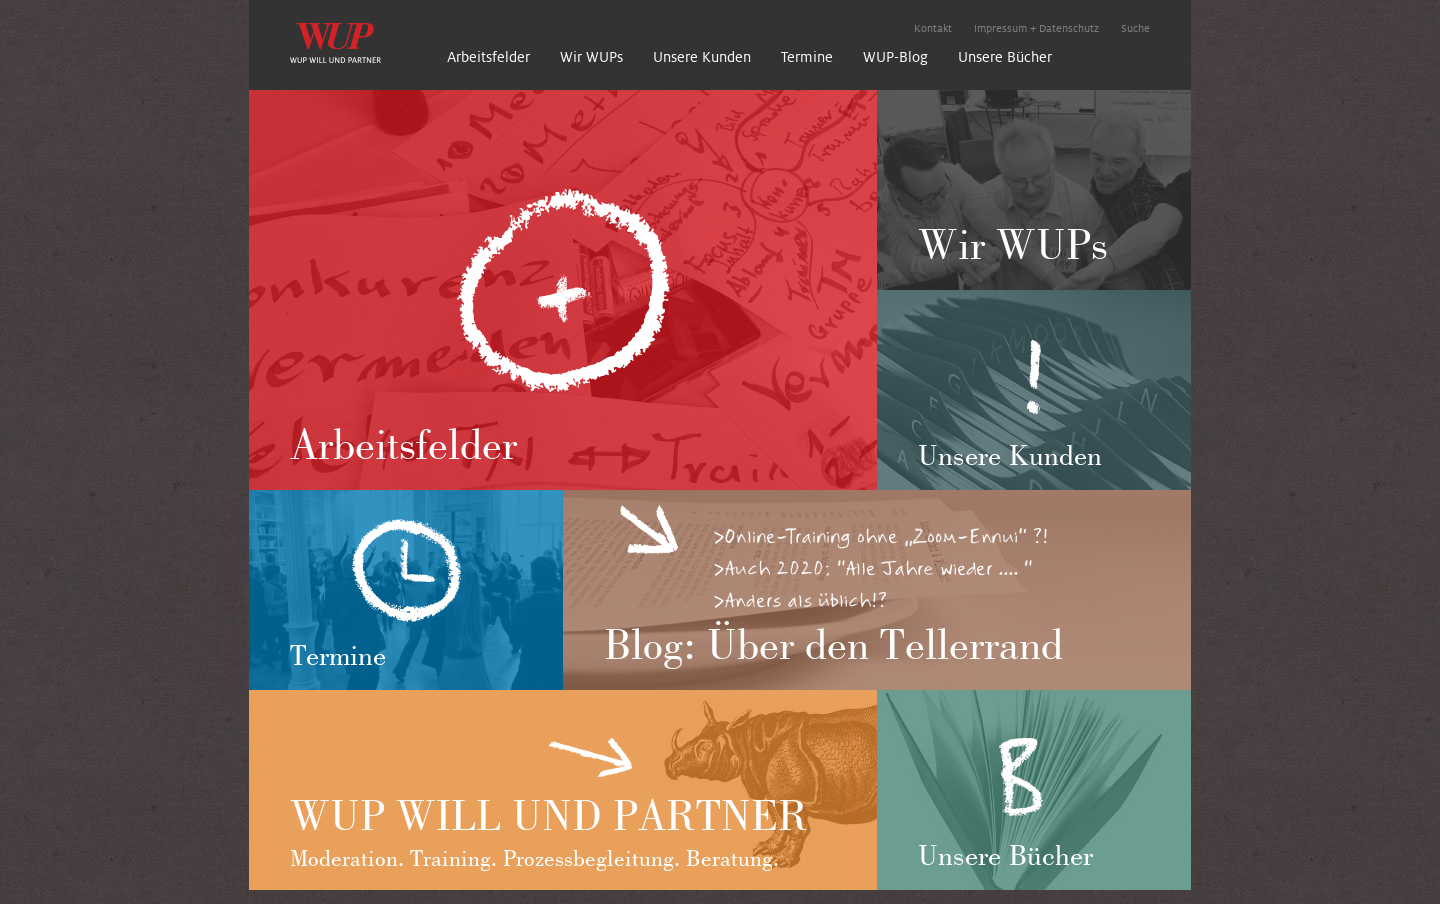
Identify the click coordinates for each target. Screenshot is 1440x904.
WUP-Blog (895, 57)
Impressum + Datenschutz (1036, 28)
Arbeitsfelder (488, 57)
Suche (1135, 28)
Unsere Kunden (702, 57)
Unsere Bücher (1005, 57)
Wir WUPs (591, 57)
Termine (807, 57)
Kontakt (933, 28)
